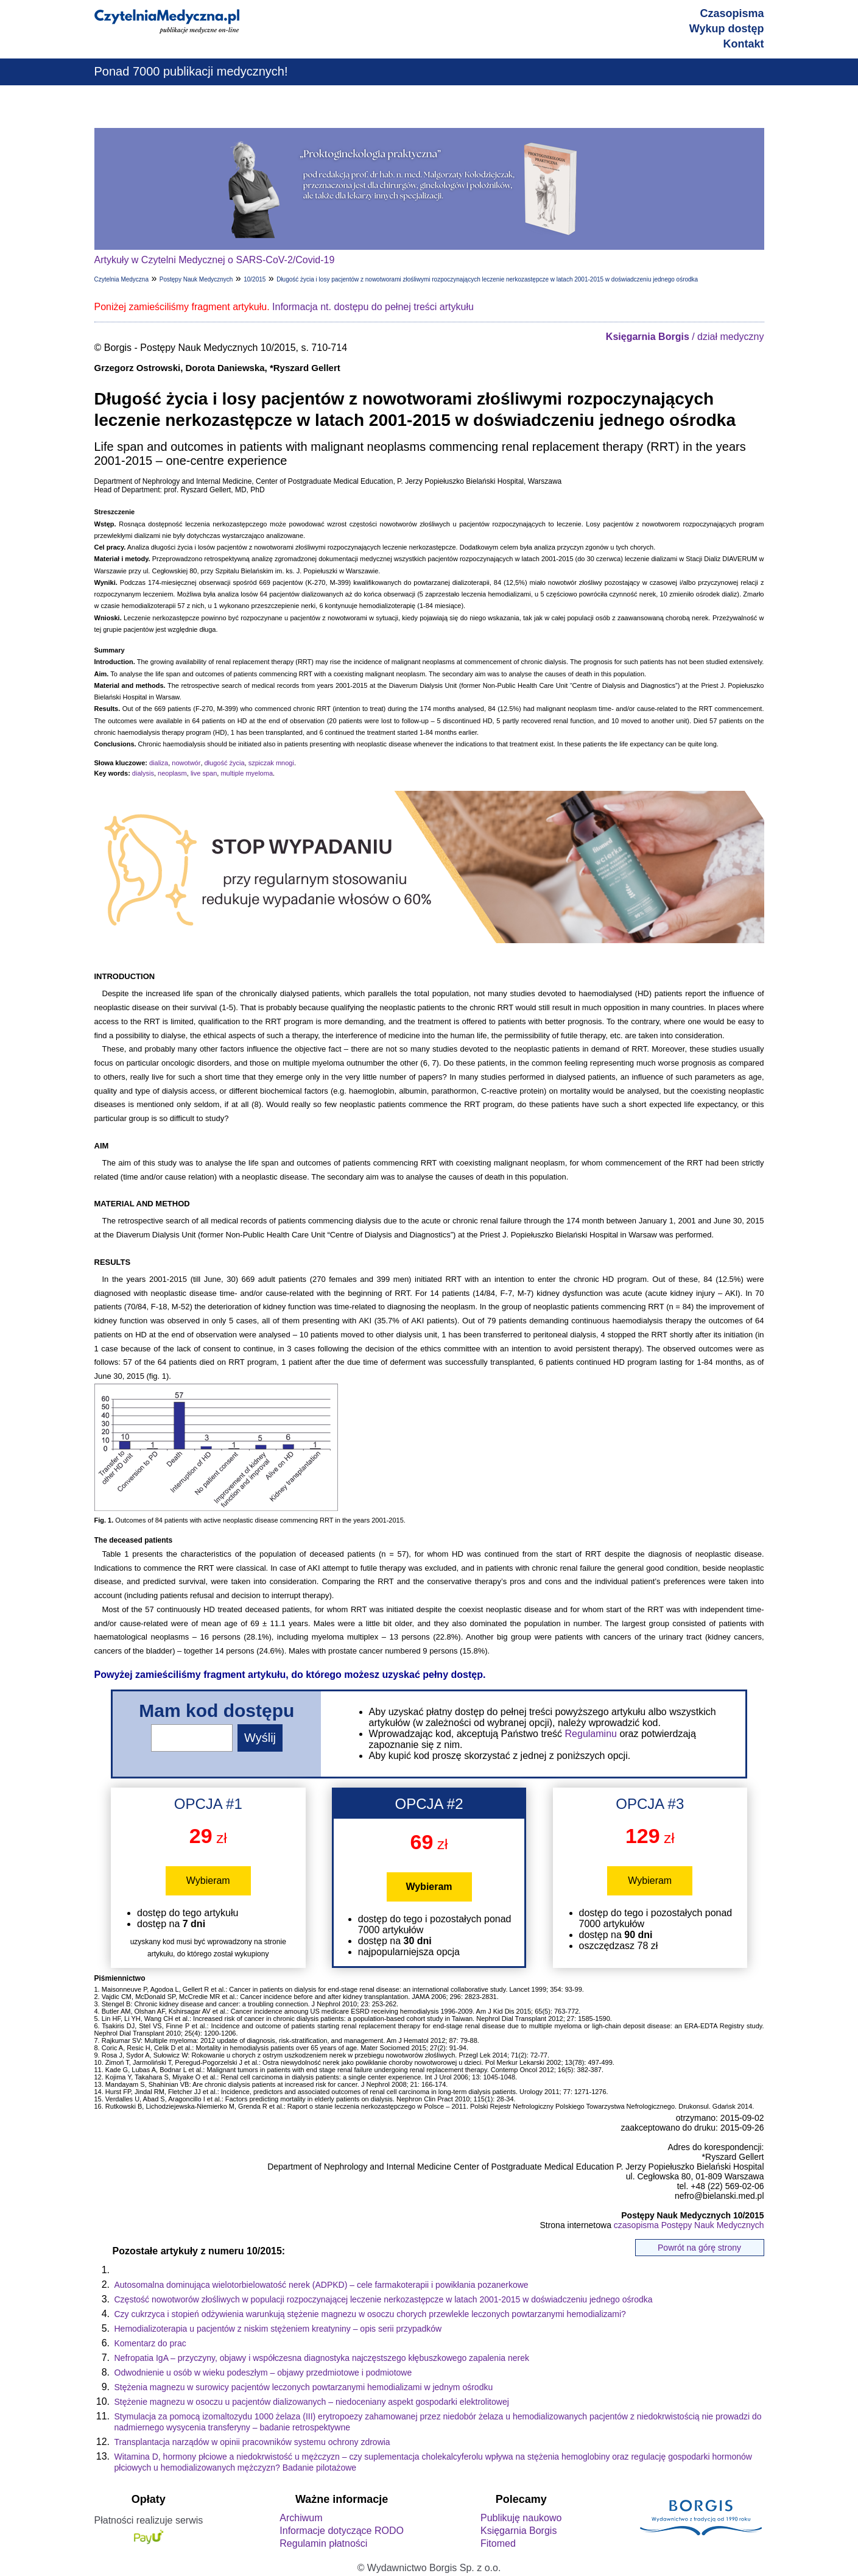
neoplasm (172, 773)
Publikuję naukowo (520, 2518)
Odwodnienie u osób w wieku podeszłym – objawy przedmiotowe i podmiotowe (263, 2372)
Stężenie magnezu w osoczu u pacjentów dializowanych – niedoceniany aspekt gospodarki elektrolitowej (311, 2402)
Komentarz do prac (150, 2343)
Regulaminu (591, 1734)
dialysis (143, 773)
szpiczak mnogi (271, 762)
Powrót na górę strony (699, 2247)
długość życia (225, 762)
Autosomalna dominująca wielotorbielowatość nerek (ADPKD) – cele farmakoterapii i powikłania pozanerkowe (321, 2285)
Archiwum (301, 2518)
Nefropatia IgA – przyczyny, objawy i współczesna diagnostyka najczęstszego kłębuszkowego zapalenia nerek (321, 2358)
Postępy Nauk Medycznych (196, 279)
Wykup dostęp (726, 29)
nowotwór (186, 762)
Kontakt (743, 44)
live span (204, 773)
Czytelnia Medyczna (121, 279)
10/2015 (254, 279)
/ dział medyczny (685, 336)
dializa (158, 762)
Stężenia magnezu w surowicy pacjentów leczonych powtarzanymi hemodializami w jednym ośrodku (303, 2387)
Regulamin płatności (323, 2543)
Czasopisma (732, 13)
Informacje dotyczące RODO (342, 2530)
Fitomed (498, 2543)
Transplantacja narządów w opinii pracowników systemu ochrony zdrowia (252, 2442)
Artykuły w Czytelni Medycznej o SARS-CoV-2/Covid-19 (214, 260)
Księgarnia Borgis (518, 2530)
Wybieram (208, 1880)
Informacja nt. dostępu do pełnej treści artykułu (373, 307)
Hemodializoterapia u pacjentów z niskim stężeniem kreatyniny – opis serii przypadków (278, 2329)
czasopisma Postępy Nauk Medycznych (689, 2225)
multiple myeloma (246, 773)
